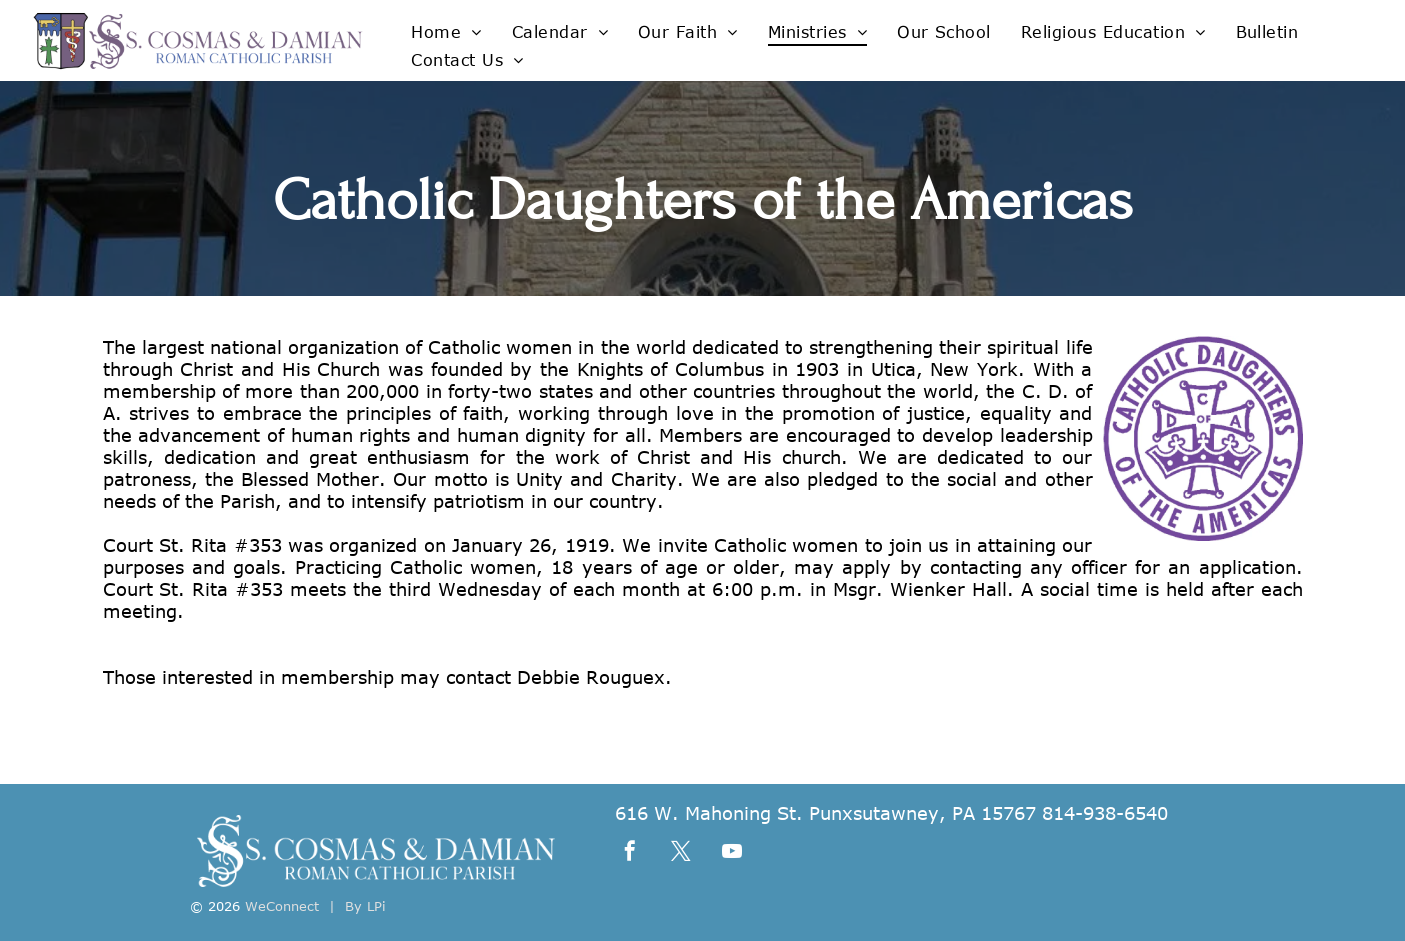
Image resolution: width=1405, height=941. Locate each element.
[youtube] (732, 853)
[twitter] (681, 853)
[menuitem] (446, 31)
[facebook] (630, 853)
